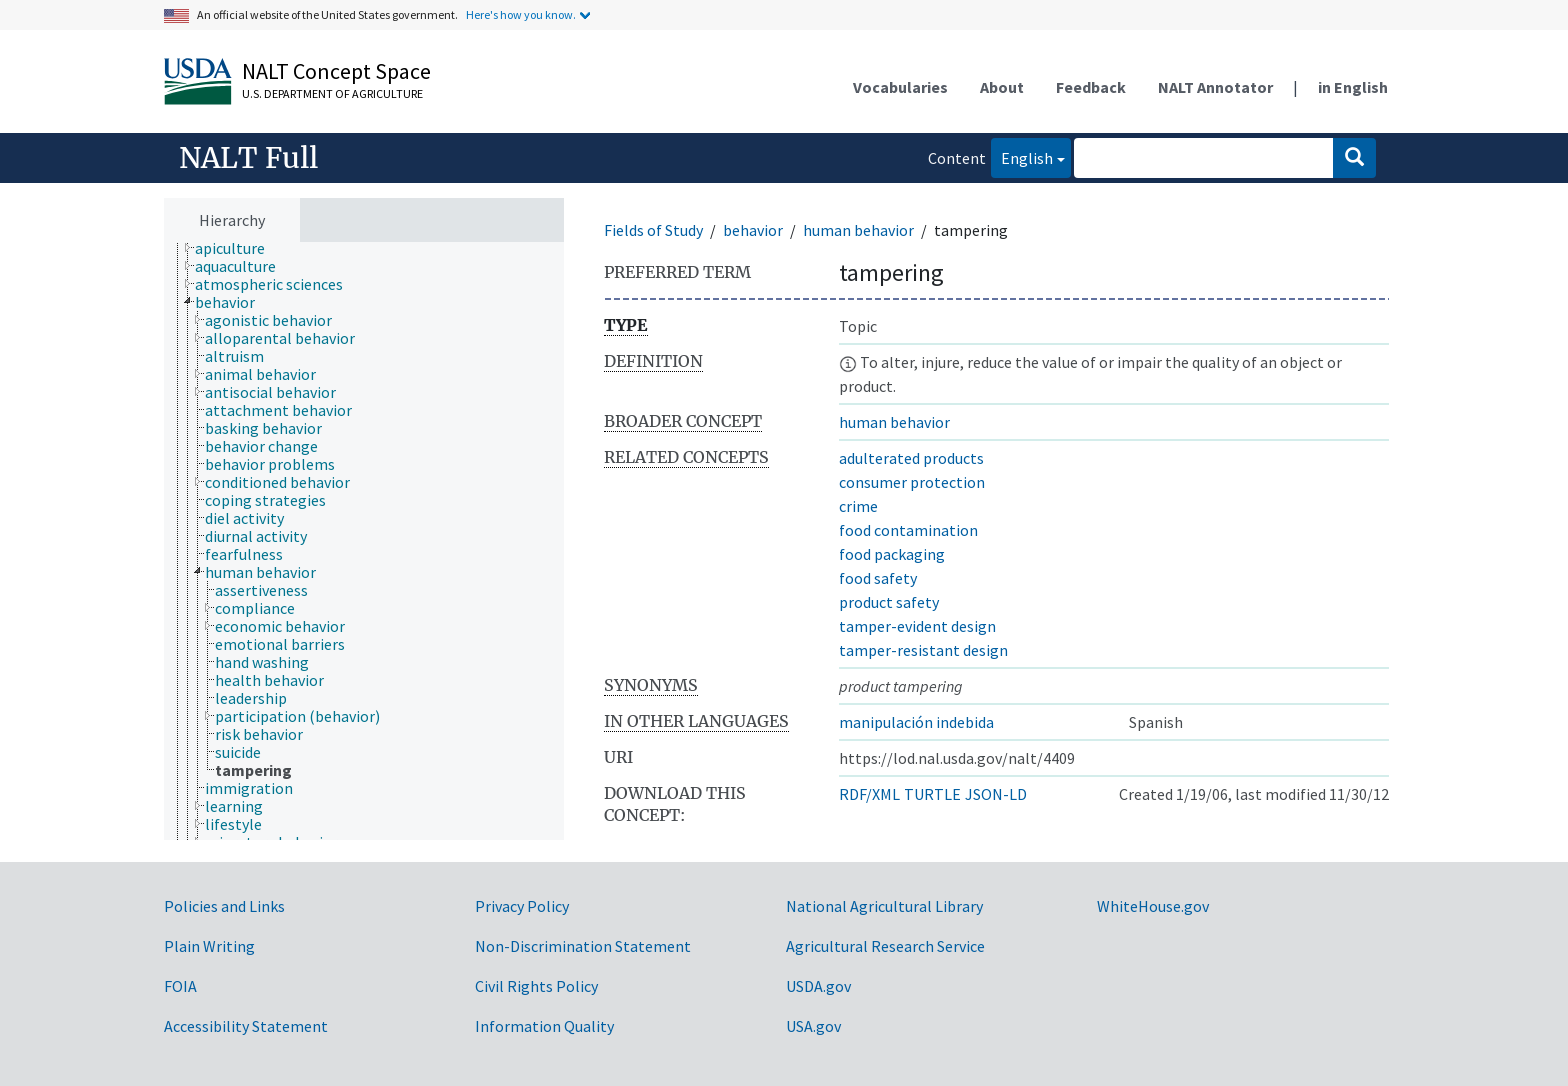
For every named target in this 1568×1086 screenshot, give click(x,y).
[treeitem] (238, 248)
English (1022, 156)
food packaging (892, 554)
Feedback (1091, 87)
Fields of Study (653, 230)
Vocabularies (900, 87)
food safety (878, 578)
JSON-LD (996, 794)
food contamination (908, 530)
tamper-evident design (917, 626)
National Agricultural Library (884, 906)
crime (858, 506)
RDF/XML (869, 794)
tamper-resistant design (923, 650)
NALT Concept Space (336, 71)
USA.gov (813, 1026)
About (1002, 87)
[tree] (364, 541)
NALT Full (248, 158)
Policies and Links (224, 906)
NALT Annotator (1215, 87)
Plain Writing (209, 946)
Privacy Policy (522, 906)
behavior (753, 230)
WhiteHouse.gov (1153, 906)
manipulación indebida (916, 722)
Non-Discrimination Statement (583, 946)
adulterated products (911, 458)
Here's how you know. (521, 14)
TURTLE (932, 794)
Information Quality (544, 1026)
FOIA (180, 986)
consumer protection (912, 482)
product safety (889, 602)
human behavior (858, 230)
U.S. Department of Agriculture (332, 93)
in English (1353, 87)
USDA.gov (818, 986)
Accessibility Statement (246, 1026)
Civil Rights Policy (536, 986)
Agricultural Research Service (885, 946)
